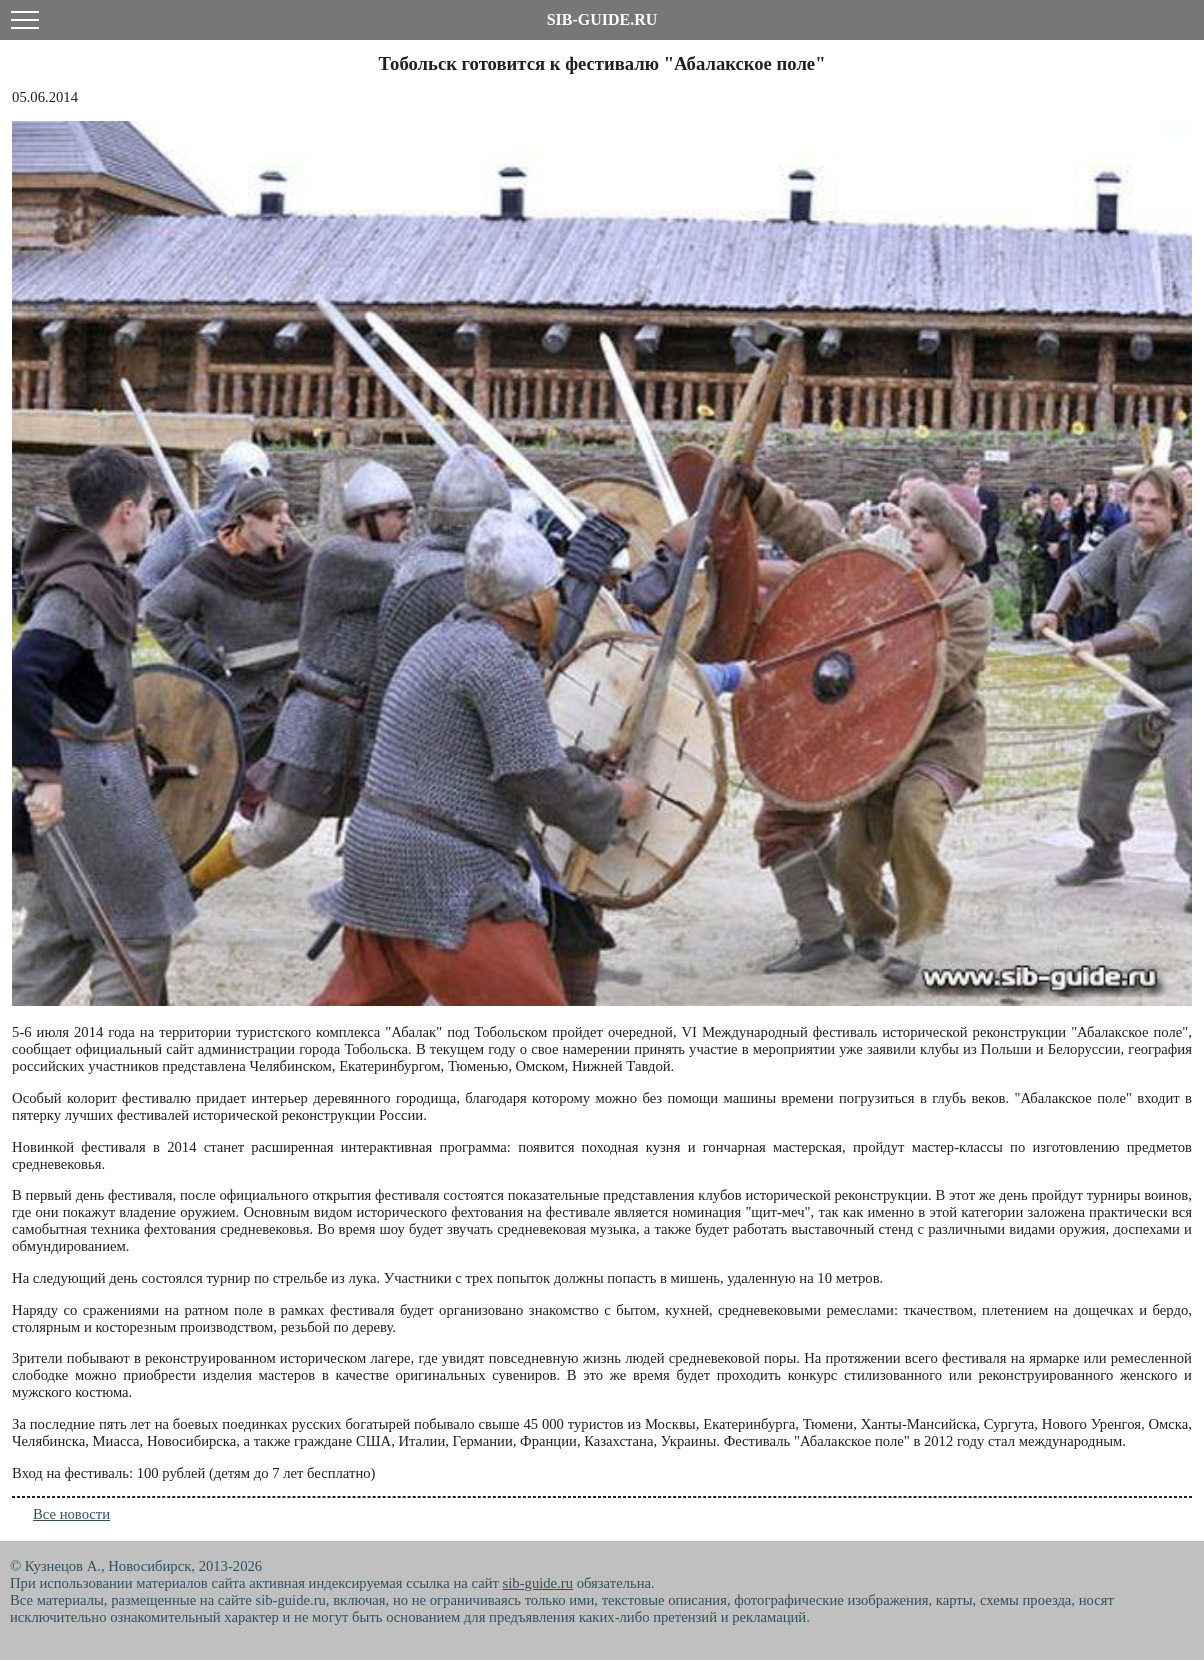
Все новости (71, 1514)
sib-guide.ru (538, 1583)
